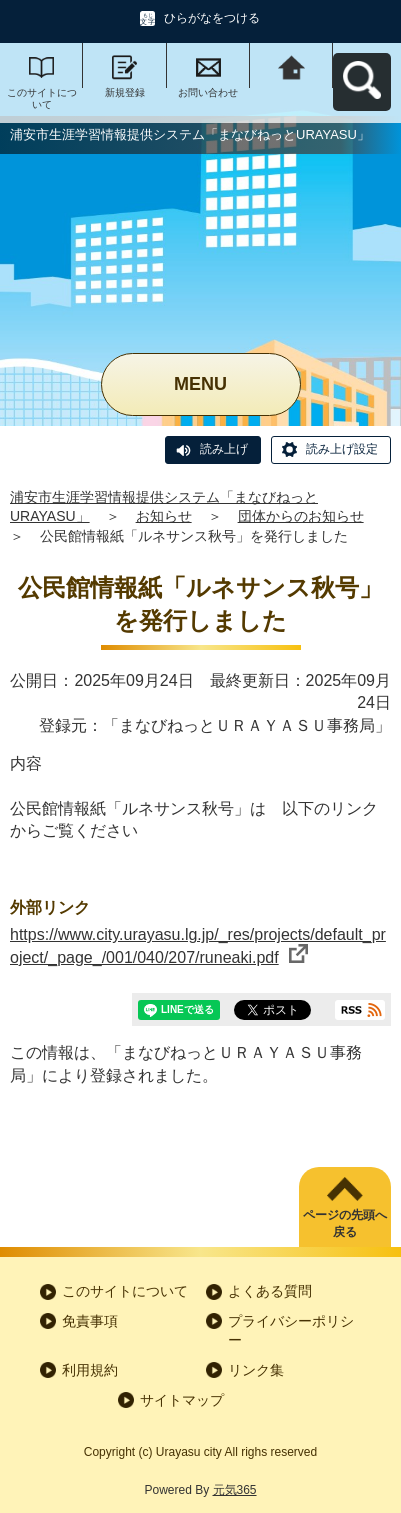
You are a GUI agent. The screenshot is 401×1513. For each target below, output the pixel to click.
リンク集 (256, 1370)
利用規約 (90, 1370)
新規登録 (125, 92)
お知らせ (164, 516)
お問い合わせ (208, 92)
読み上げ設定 (342, 449)
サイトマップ (182, 1400)
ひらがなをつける (212, 18)
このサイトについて (42, 98)
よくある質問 (270, 1291)
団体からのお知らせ (301, 516)
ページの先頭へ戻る (345, 1223)
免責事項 (90, 1321)
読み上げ (224, 449)
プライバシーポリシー (291, 1331)
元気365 (235, 1490)
